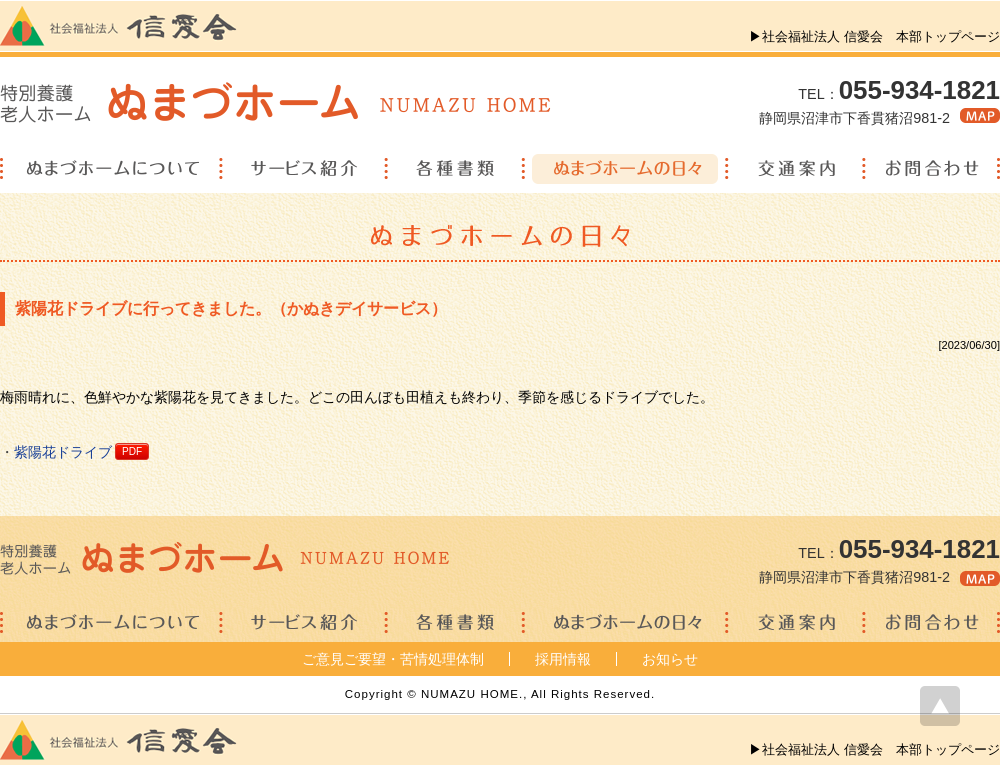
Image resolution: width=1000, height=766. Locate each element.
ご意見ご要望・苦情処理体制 (393, 659)
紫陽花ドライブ (63, 452)
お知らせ (670, 659)
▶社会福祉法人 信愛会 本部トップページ (874, 36)
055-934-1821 (919, 90)
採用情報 (563, 659)
